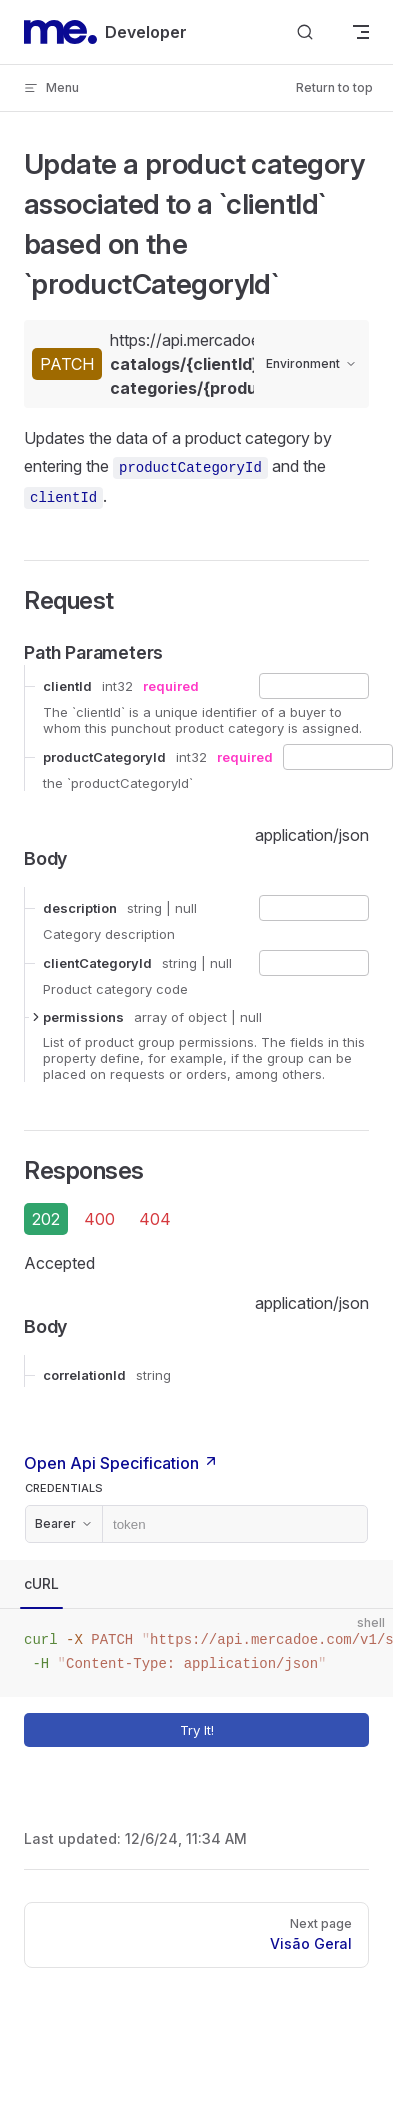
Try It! (270, 1730)
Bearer (64, 1523)
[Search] (305, 32)
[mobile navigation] (361, 32)
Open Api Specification (121, 1463)
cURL (41, 1583)
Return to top (334, 87)
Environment (311, 363)
